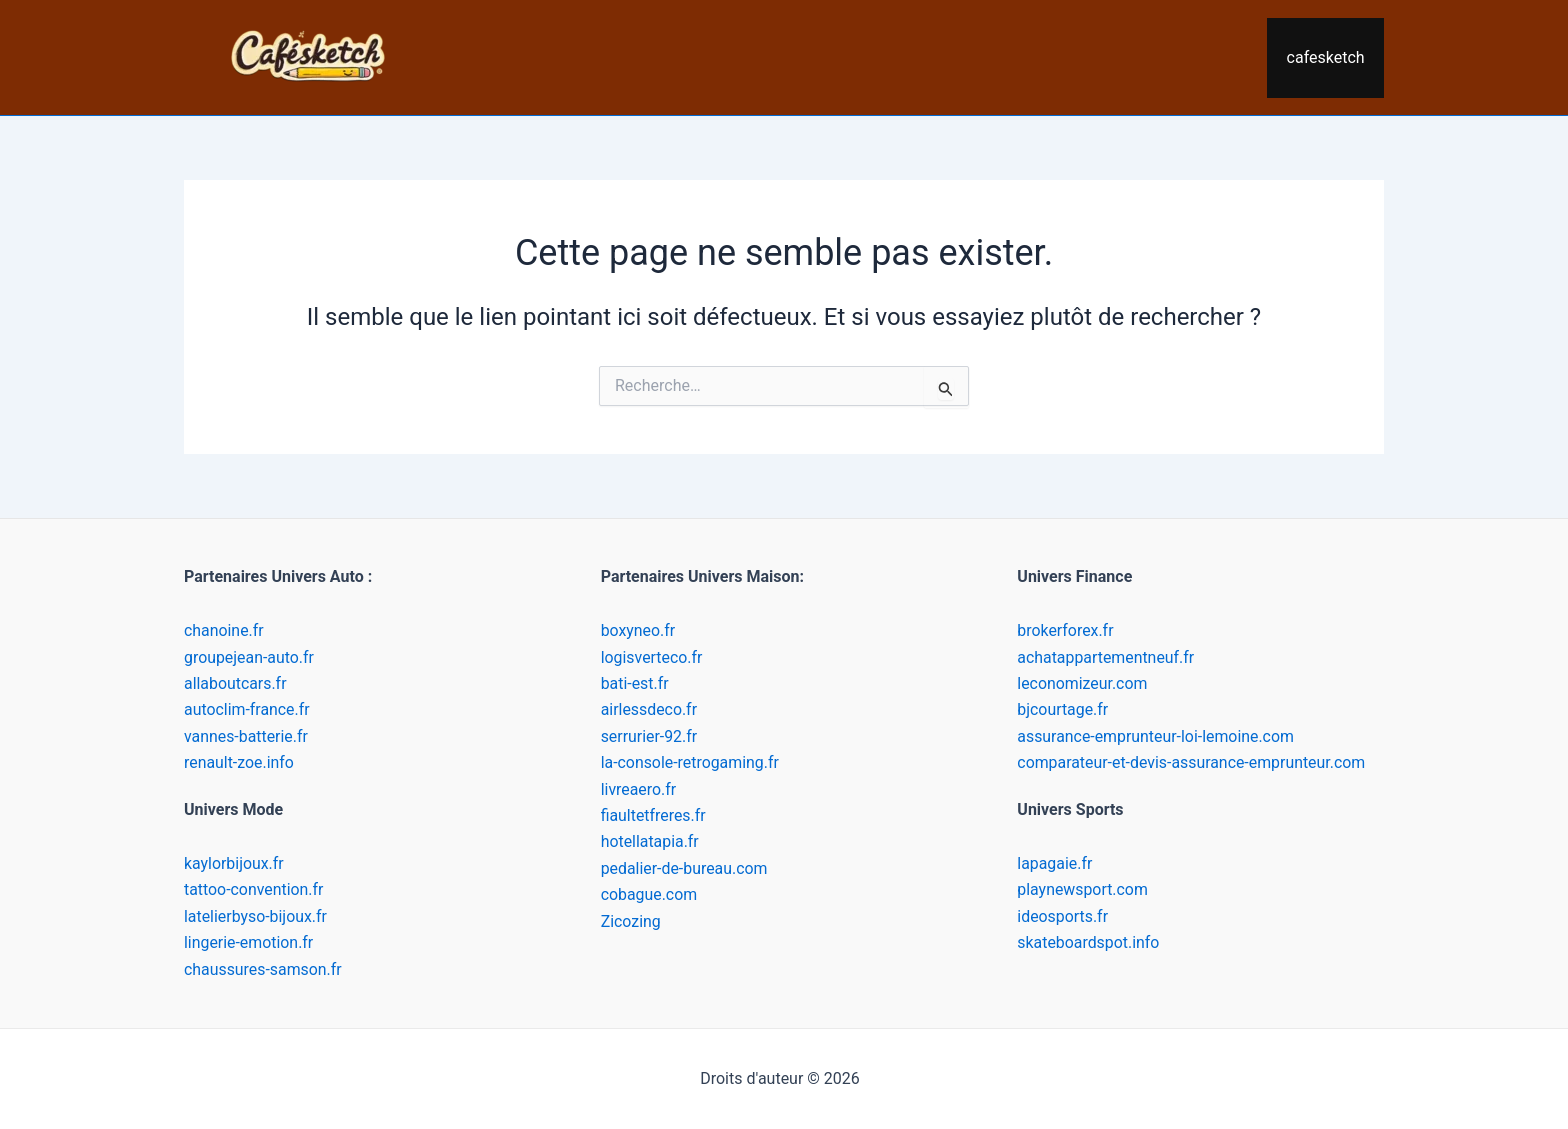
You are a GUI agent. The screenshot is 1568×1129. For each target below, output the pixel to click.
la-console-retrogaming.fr (691, 762)
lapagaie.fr (1055, 863)
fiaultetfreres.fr (654, 815)
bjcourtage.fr (1063, 709)
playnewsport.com (1083, 889)
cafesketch (1329, 57)
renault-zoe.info (239, 762)
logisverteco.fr (652, 657)
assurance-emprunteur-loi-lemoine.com (1156, 736)
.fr (279, 683)
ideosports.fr (1062, 916)
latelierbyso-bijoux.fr (256, 916)
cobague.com (649, 894)
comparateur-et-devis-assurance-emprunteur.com (1192, 762)
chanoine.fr (224, 630)
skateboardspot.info (1088, 942)
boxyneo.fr (638, 630)
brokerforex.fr (1065, 630)
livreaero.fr (639, 789)
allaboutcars (228, 683)
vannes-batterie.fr (246, 736)
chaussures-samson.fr (263, 969)
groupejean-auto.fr (249, 657)
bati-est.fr (635, 683)
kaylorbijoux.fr (234, 863)
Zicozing (631, 921)
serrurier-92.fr (649, 736)
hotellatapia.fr (650, 841)
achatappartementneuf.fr (1106, 657)
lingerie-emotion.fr (249, 942)
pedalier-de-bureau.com (685, 868)
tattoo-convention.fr (254, 889)
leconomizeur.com (1082, 683)
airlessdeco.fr (649, 709)
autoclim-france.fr (247, 709)
